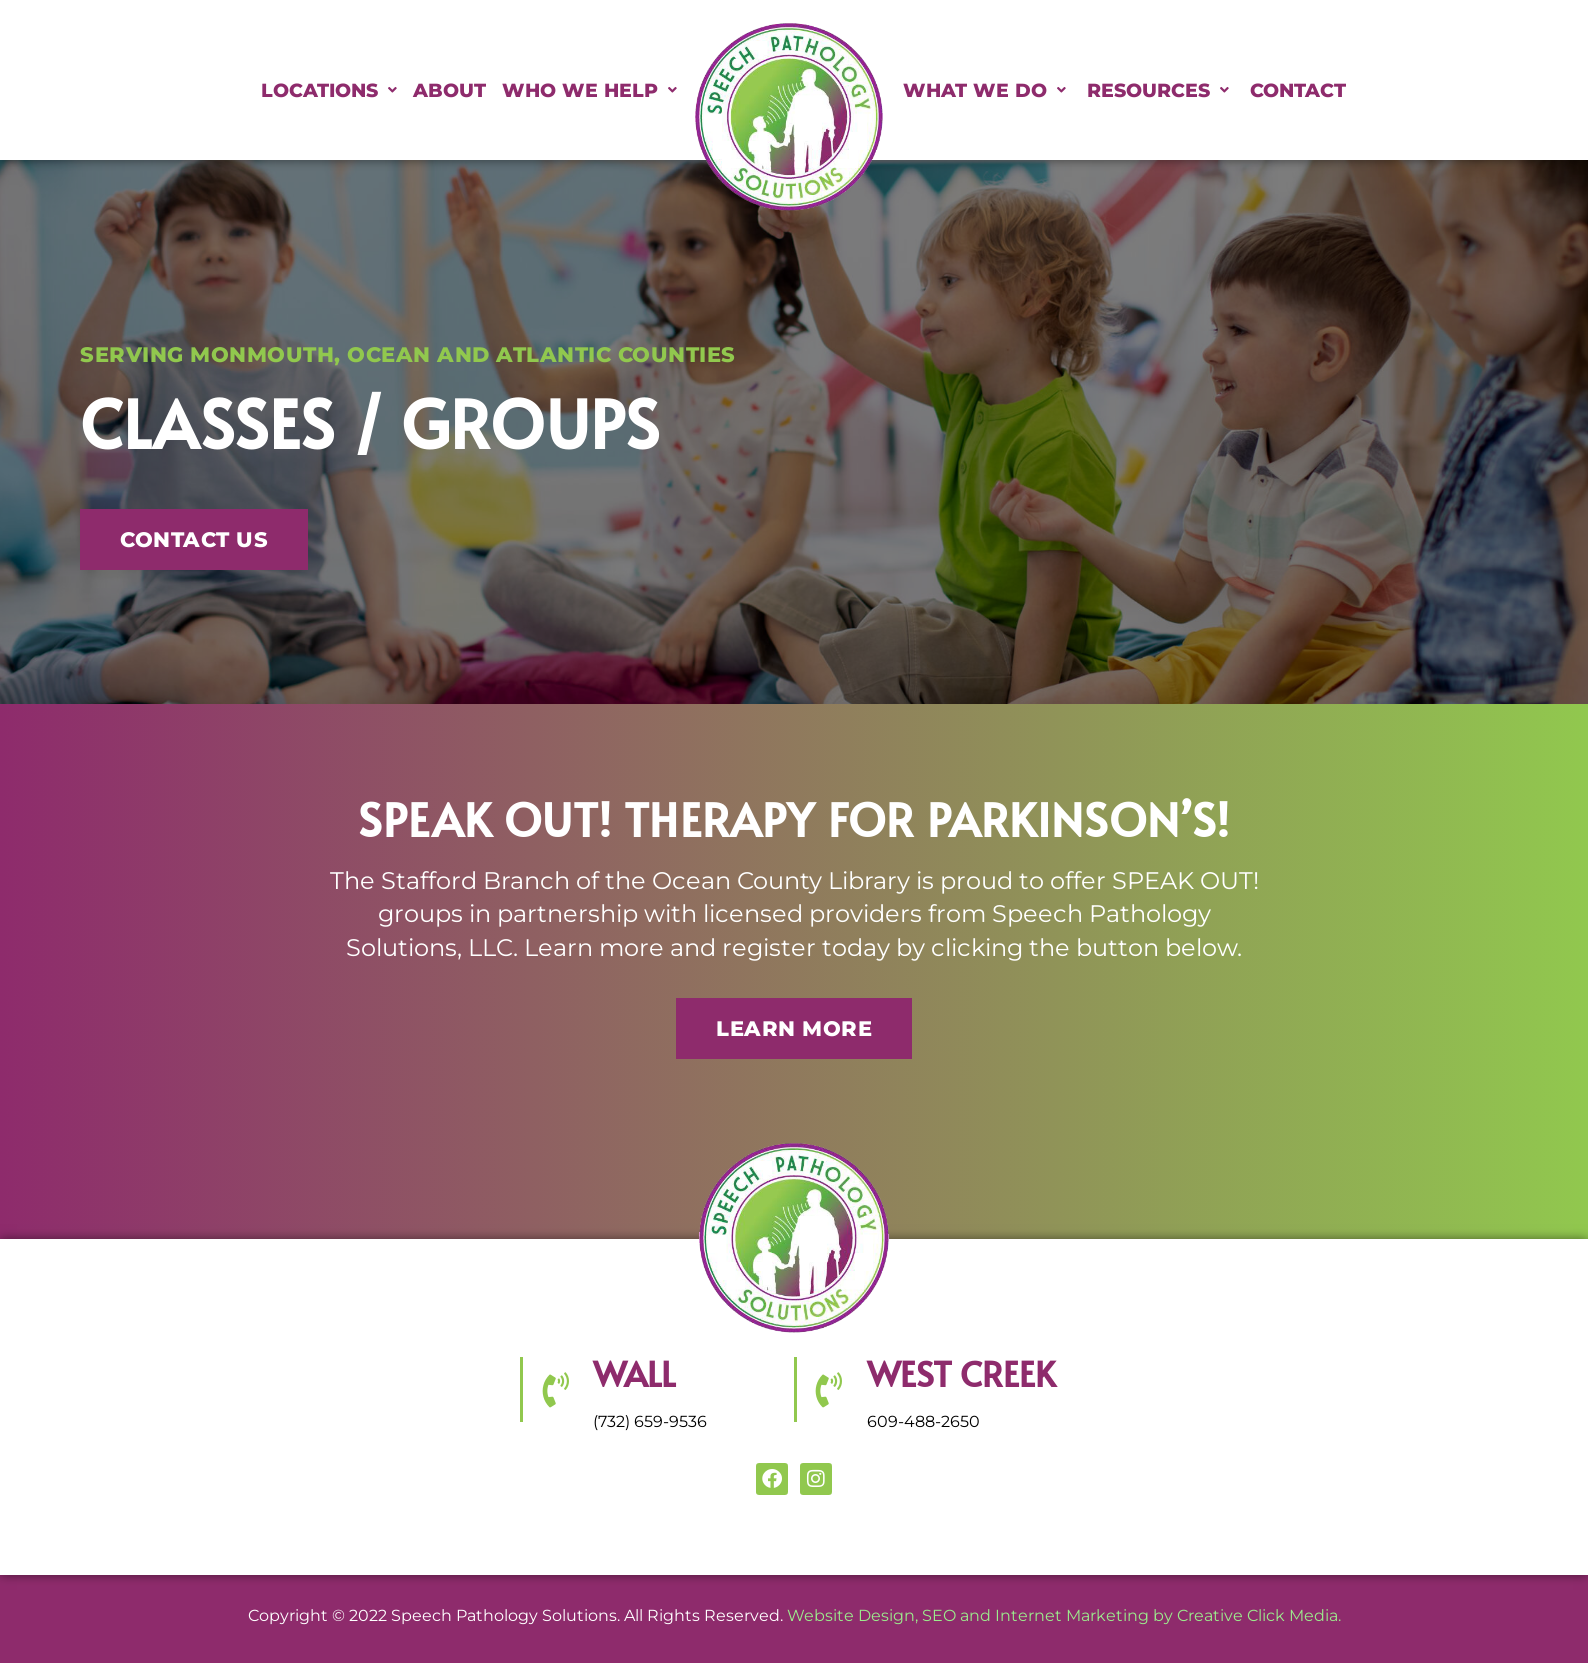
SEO (939, 1615)
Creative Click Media (1257, 1615)
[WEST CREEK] (828, 1389)
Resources (1217, 90)
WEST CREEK (961, 1373)
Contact (1396, 90)
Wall (634, 1373)
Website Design (851, 1615)
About (413, 90)
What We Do (1004, 90)
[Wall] (554, 1389)
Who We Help (577, 90)
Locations (269, 90)
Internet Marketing (1072, 1615)
